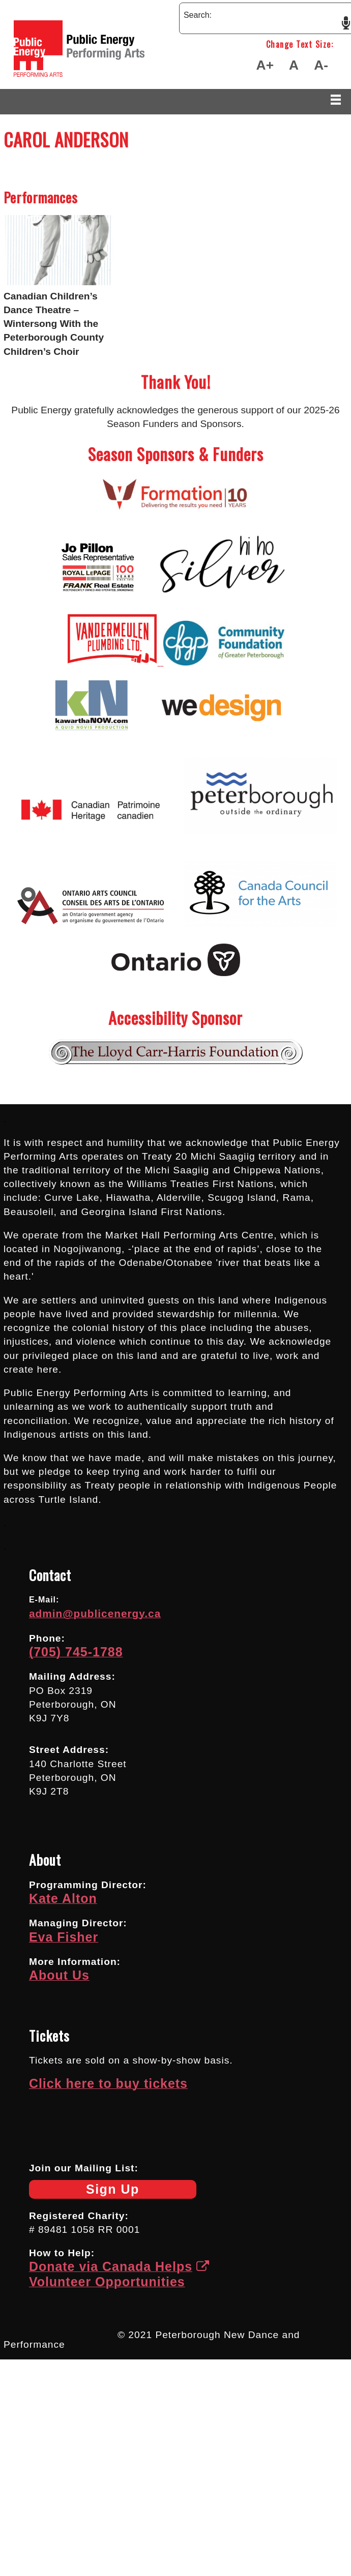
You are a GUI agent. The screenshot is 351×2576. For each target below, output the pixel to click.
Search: (198, 15)
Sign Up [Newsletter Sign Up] (84, 2190)
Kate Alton (63, 1898)
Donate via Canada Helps (119, 2266)
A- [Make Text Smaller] (321, 65)
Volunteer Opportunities (107, 2282)
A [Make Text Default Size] (294, 65)
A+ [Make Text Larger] (265, 65)
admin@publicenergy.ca (95, 1613)
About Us (59, 1975)
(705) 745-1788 (76, 1652)
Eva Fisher (63, 1937)
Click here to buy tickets (108, 2083)
